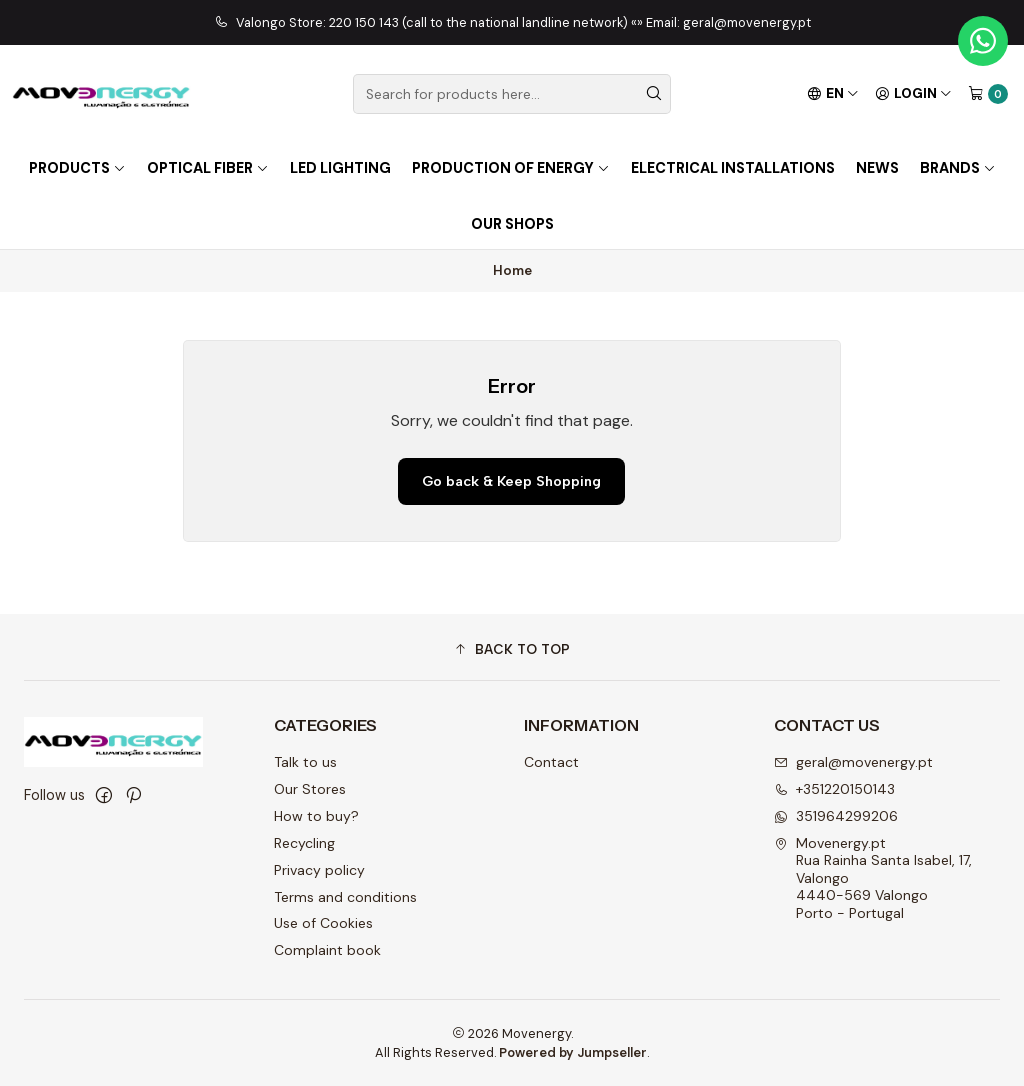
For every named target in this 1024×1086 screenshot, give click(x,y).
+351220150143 (834, 789)
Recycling (304, 843)
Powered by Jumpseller (573, 1052)
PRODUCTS (77, 168)
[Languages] (833, 94)
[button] (512, 650)
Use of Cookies (323, 923)
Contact (551, 762)
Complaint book (327, 950)
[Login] (913, 94)
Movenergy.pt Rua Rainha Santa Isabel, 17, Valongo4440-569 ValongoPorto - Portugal (873, 878)
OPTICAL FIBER (208, 168)
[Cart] (988, 94)
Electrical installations (733, 168)
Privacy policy (319, 870)
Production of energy (511, 168)
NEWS (877, 168)
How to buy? (316, 816)
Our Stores (310, 789)
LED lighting (340, 168)
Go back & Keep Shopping (511, 481)
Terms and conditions (345, 897)
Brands (958, 168)
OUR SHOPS (512, 224)
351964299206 (836, 816)
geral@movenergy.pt (853, 762)
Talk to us (305, 762)
